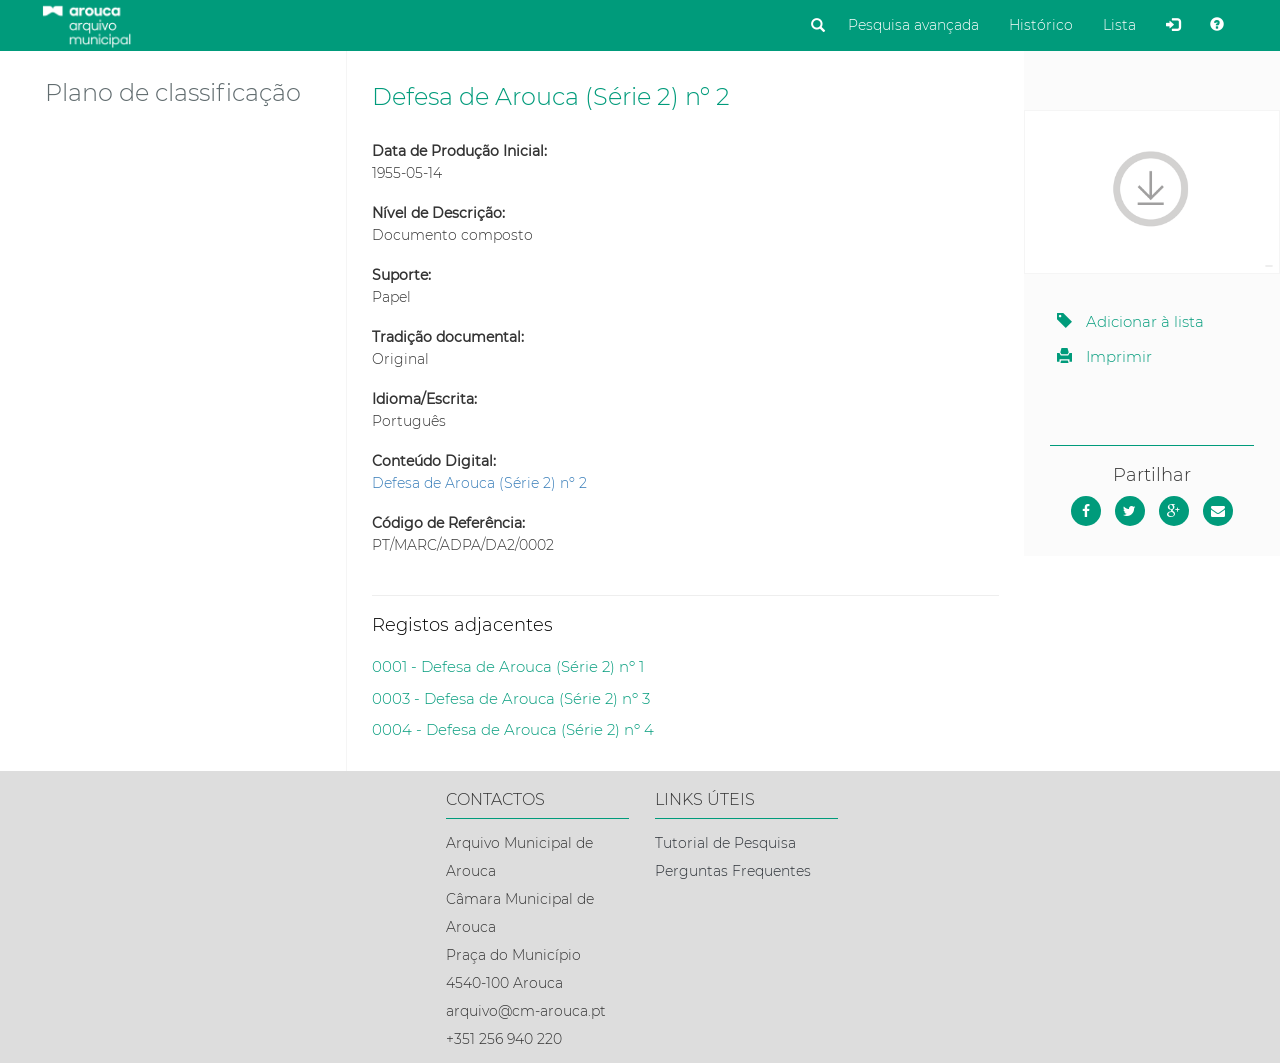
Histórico (1041, 25)
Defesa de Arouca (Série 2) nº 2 (479, 483)
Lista (1119, 25)
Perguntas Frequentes (733, 871)
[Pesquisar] (818, 26)
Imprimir (1104, 356)
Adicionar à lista (1130, 321)
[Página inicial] (86, 24)
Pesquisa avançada (913, 25)
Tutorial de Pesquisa (725, 843)
